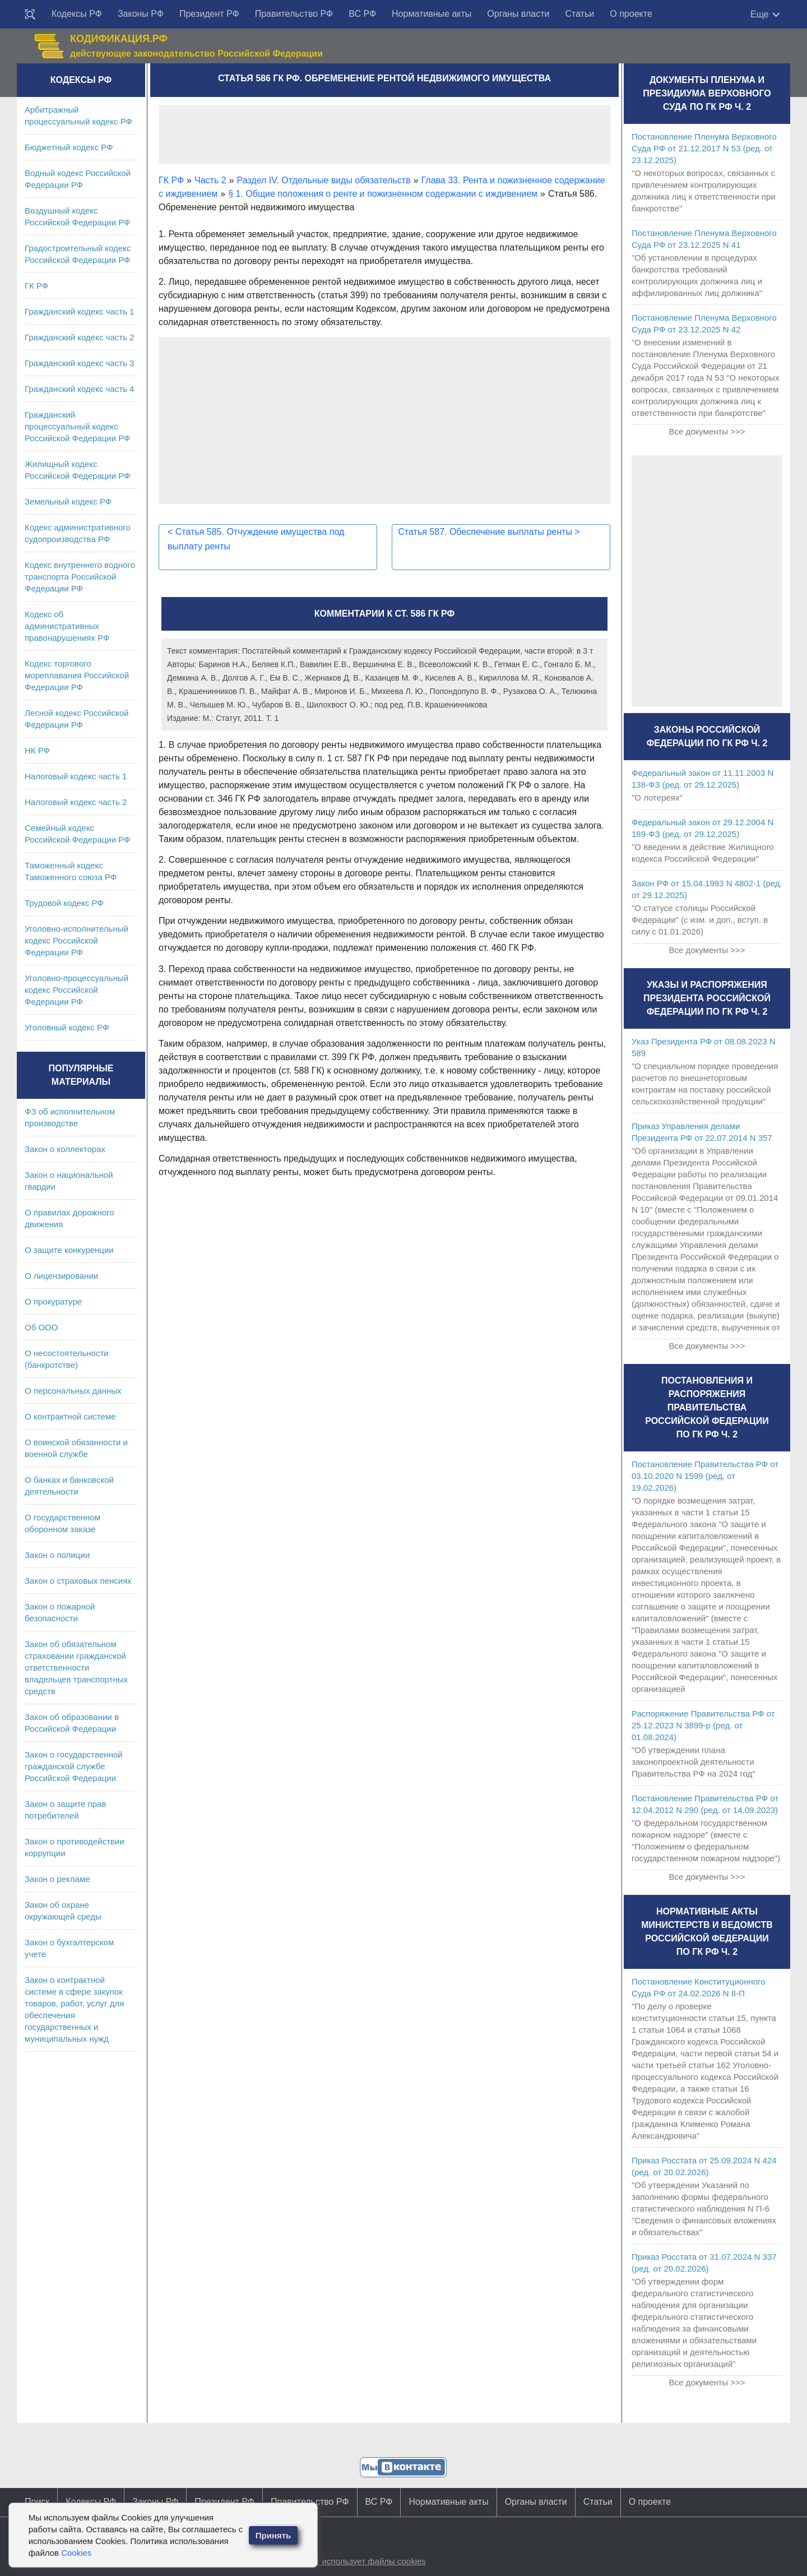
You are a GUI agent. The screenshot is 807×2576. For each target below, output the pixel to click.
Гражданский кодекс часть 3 (79, 363)
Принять (273, 2535)
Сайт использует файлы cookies (363, 2561)
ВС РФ (362, 14)
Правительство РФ (294, 14)
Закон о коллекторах (65, 1149)
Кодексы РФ (77, 14)
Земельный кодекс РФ (68, 501)
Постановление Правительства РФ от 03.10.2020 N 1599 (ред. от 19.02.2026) (705, 1475)
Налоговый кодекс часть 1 (76, 776)
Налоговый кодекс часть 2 (76, 802)
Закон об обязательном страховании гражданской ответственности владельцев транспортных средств (76, 1667)
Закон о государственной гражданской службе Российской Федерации (74, 1766)
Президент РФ (209, 14)
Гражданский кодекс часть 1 (79, 311)
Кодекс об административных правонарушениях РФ (67, 625)
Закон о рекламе (57, 1879)
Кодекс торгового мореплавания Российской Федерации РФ (77, 675)
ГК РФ (36, 285)
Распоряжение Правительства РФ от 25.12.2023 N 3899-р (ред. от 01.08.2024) (703, 1725)
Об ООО (41, 1327)
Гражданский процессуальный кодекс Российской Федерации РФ (78, 426)
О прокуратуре (53, 1301)
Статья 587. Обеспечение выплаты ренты (488, 532)
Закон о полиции (57, 1555)
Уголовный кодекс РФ (67, 1027)
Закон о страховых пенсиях (78, 1580)
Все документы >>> (707, 431)
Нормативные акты (431, 14)
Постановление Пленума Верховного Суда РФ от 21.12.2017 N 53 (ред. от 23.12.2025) (704, 148)
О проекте (631, 14)
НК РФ (37, 750)
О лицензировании (61, 1275)
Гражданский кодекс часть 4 (79, 389)
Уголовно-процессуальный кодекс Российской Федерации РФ (76, 989)
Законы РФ (141, 14)
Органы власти (518, 14)
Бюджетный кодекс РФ (69, 147)
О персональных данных (73, 1390)
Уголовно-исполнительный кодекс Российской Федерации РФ (76, 940)
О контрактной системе (70, 1416)
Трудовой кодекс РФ (64, 903)
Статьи (579, 14)
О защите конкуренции (69, 1250)
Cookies (76, 2552)
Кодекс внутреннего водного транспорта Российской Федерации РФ (80, 576)
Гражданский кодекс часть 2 (79, 337)
